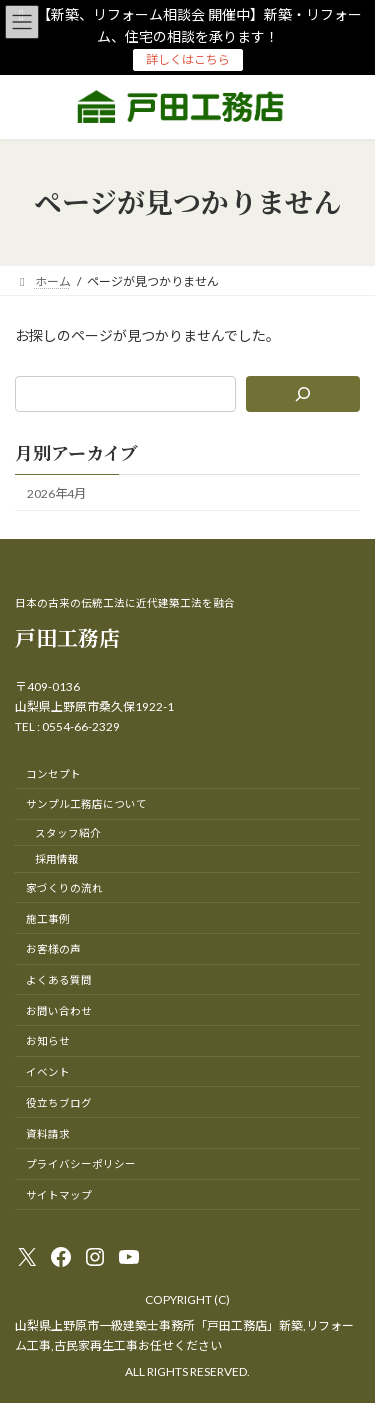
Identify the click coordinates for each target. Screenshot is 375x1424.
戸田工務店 (67, 637)
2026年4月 (56, 492)
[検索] (303, 394)
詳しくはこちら (188, 59)
